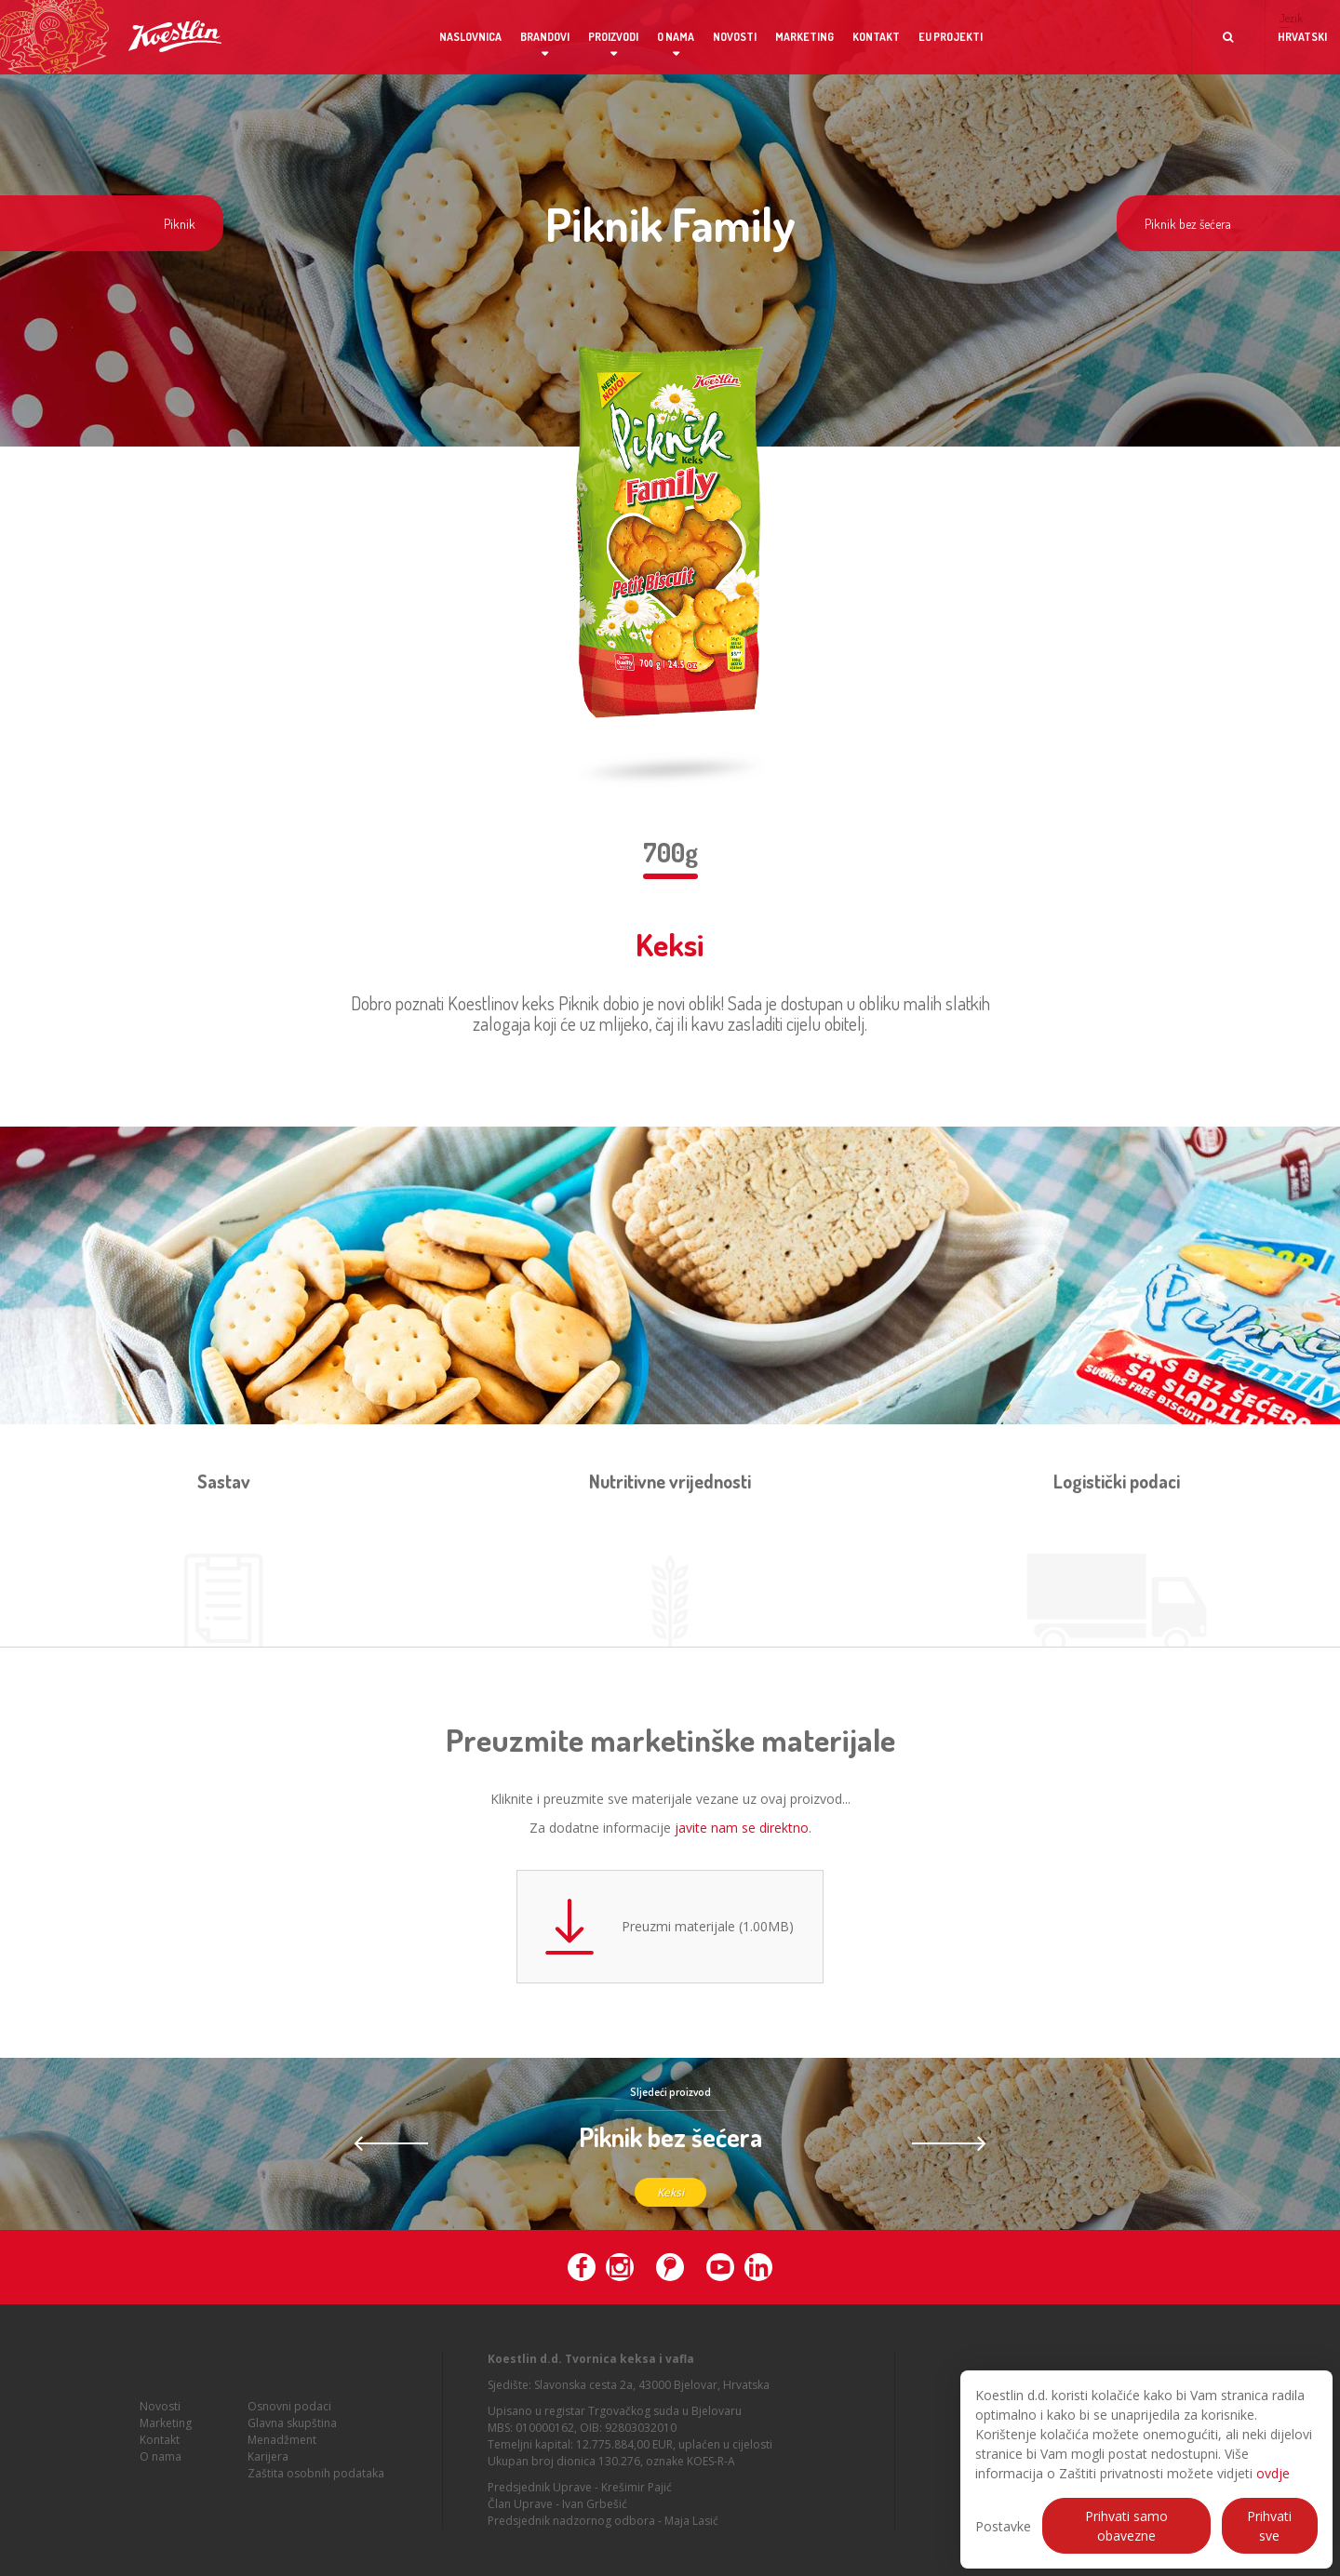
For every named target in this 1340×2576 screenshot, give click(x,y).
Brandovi (545, 37)
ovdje (1273, 2473)
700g (670, 852)
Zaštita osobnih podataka (316, 2481)
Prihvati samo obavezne (1126, 2525)
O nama (675, 37)
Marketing (804, 37)
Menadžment (282, 2447)
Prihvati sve (1269, 2525)
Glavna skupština (292, 2430)
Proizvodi (613, 37)
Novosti (735, 37)
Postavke (1003, 2526)
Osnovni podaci (289, 2414)
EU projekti (950, 37)
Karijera (268, 2464)
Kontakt (876, 37)
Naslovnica (470, 37)
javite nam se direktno (742, 1827)
